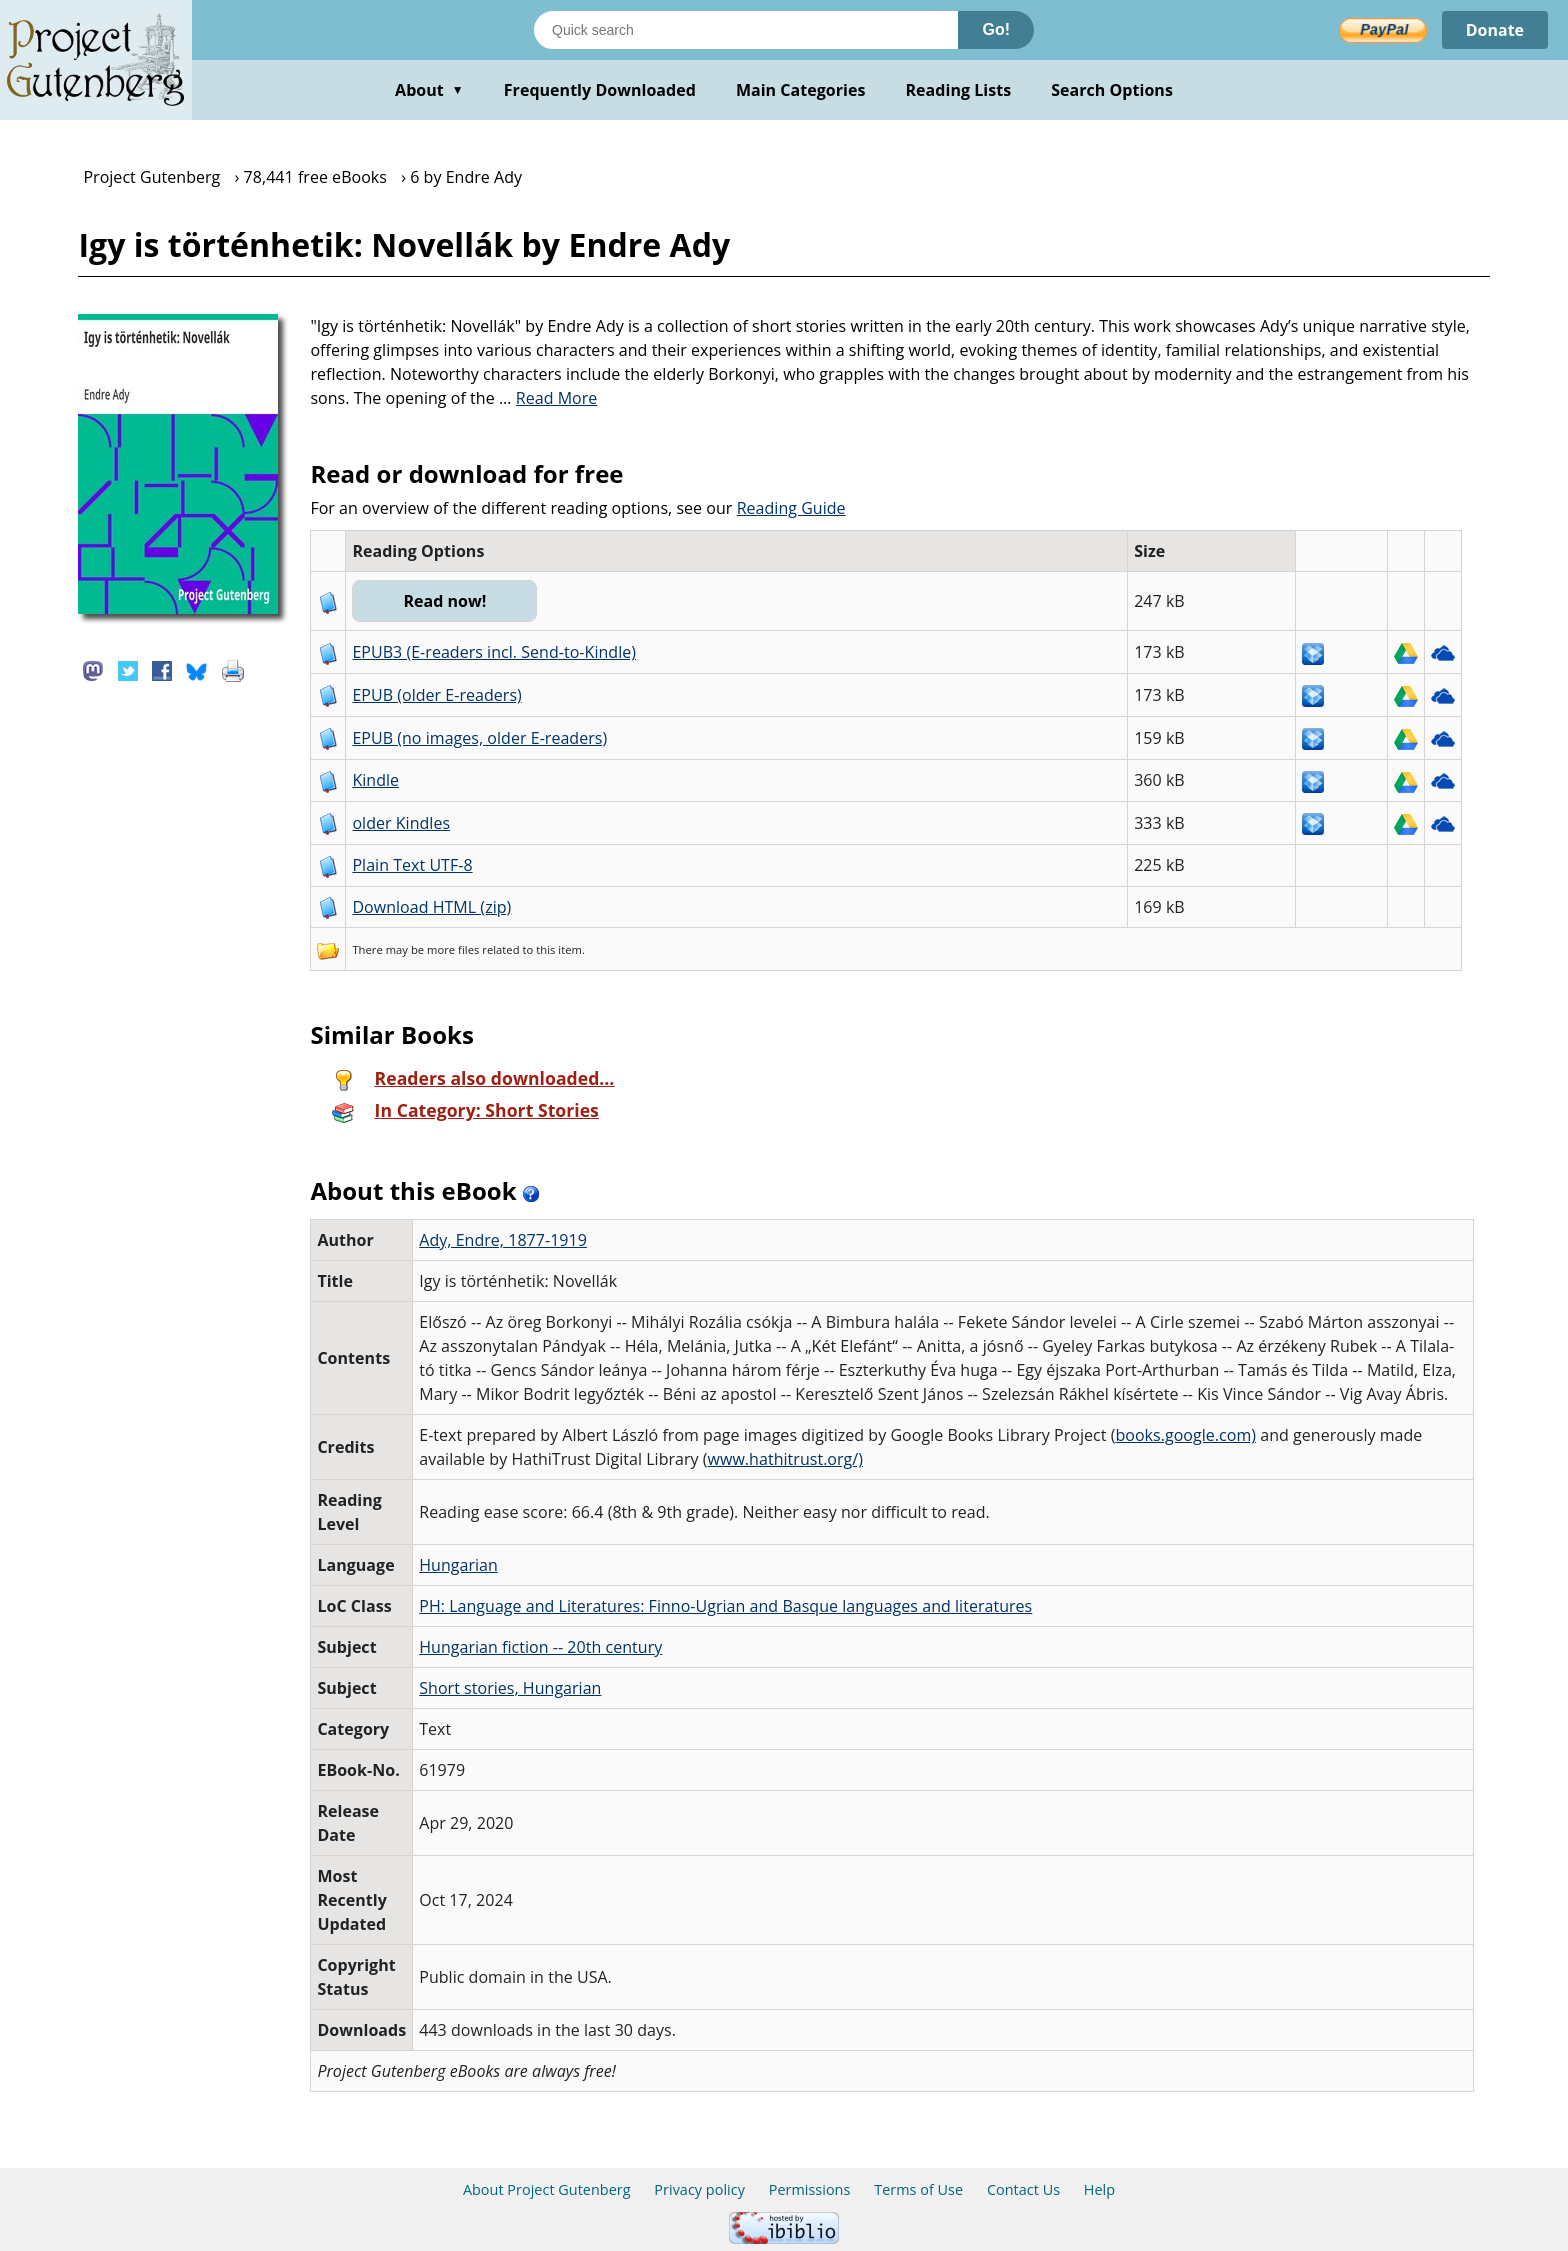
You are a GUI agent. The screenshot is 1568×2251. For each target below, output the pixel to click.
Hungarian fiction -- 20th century (540, 1647)
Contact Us (1023, 2189)
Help (1099, 2189)
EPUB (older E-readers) (436, 695)
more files (453, 949)
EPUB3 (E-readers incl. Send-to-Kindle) (494, 652)
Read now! (444, 601)
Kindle (375, 780)
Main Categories (801, 90)
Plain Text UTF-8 (412, 865)
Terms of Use (918, 2189)
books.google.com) (1185, 1435)
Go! (996, 29)
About (429, 90)
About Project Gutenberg (547, 2189)
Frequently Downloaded (600, 90)
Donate (1494, 30)
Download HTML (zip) (431, 907)
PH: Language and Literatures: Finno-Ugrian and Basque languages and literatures (725, 1606)
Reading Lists (959, 90)
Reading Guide (791, 508)
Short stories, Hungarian (510, 1688)
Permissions (810, 2189)
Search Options (1112, 90)
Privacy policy (699, 2189)
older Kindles (401, 823)
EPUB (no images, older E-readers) (479, 738)
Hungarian (458, 1565)
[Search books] (746, 30)
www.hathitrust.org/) (785, 1459)
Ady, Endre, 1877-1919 (503, 1240)
